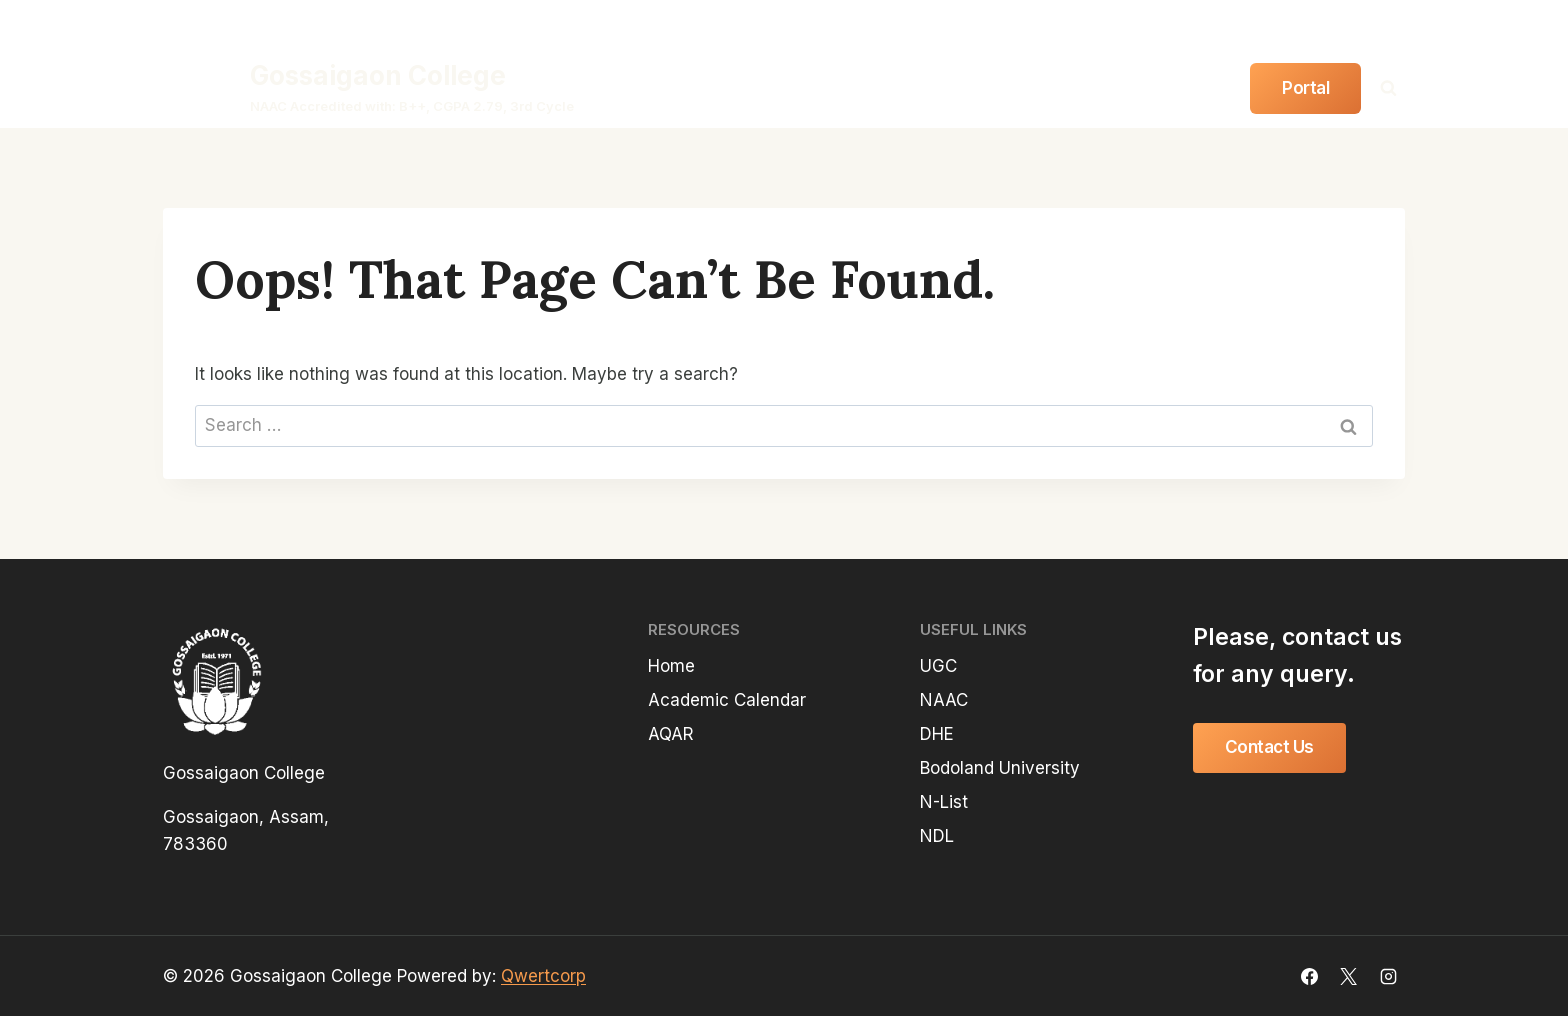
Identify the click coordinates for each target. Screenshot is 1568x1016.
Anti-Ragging (1124, 23)
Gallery (1092, 87)
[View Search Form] (1388, 88)
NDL (937, 836)
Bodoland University (1000, 768)
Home (637, 87)
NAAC (944, 700)
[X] (1349, 976)
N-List (944, 802)
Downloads (1232, 23)
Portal (1305, 88)
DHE (937, 734)
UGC (938, 666)
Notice (1015, 87)
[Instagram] (1388, 24)
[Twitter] (1349, 24)
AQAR (671, 734)
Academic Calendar (727, 700)
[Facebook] (1310, 24)
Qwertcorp (543, 976)
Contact (1176, 87)
